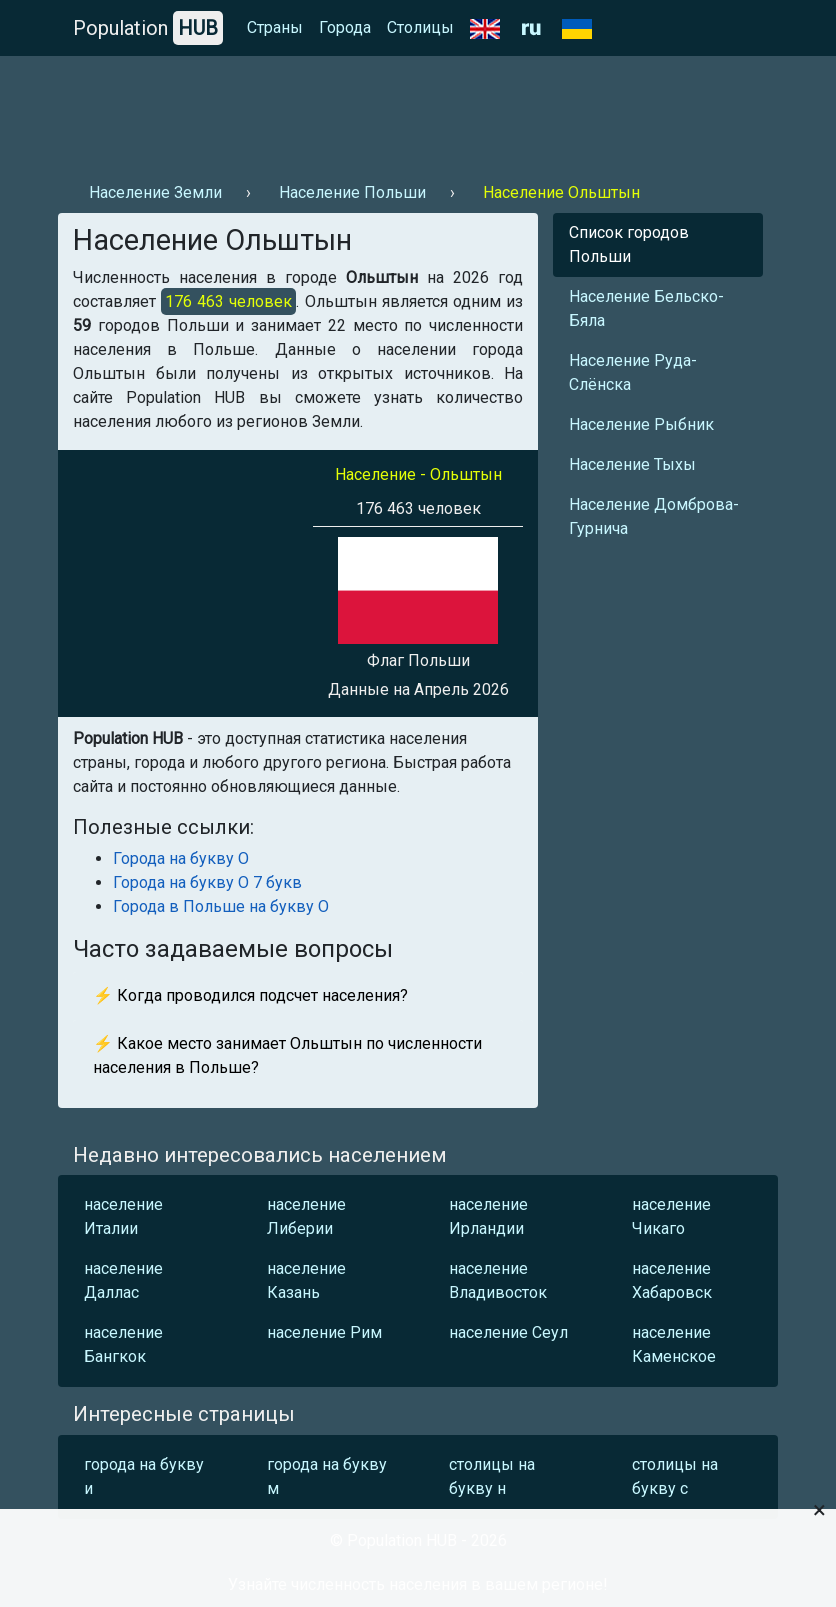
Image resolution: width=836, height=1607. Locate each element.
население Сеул (508, 1332)
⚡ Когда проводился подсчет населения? (250, 995)
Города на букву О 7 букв (207, 882)
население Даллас (123, 1280)
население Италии (123, 1216)
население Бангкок (123, 1344)
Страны (275, 27)
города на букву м (327, 1476)
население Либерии (306, 1216)
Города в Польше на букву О (221, 906)
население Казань (306, 1280)
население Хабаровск (672, 1280)
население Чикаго (671, 1216)
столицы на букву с (675, 1476)
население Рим (324, 1332)
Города (345, 27)
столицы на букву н (492, 1476)
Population (148, 28)
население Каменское (674, 1344)
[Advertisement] (418, 111)
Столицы (420, 27)
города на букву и (144, 1476)
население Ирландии (488, 1216)
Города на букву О (181, 858)
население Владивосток (498, 1280)
